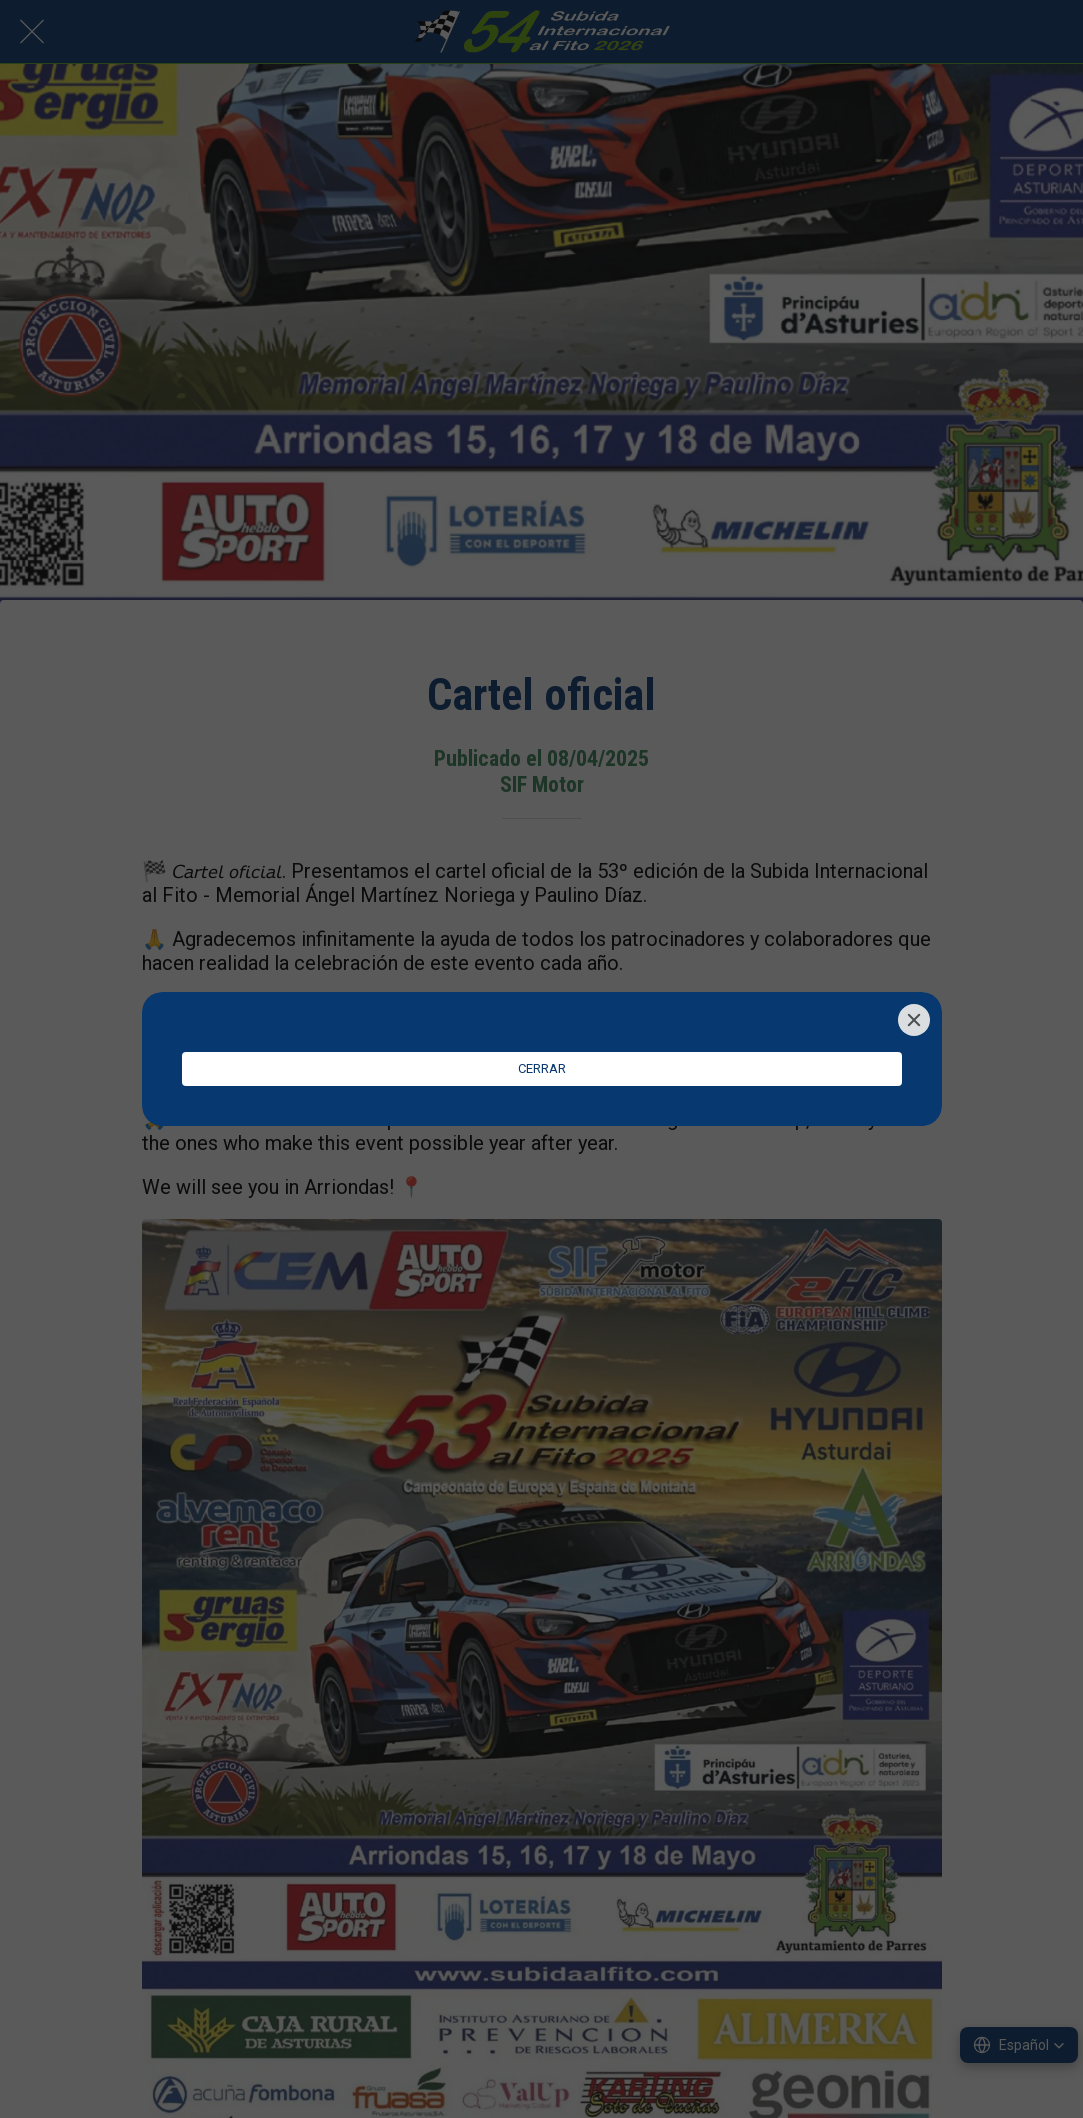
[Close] (914, 1020)
